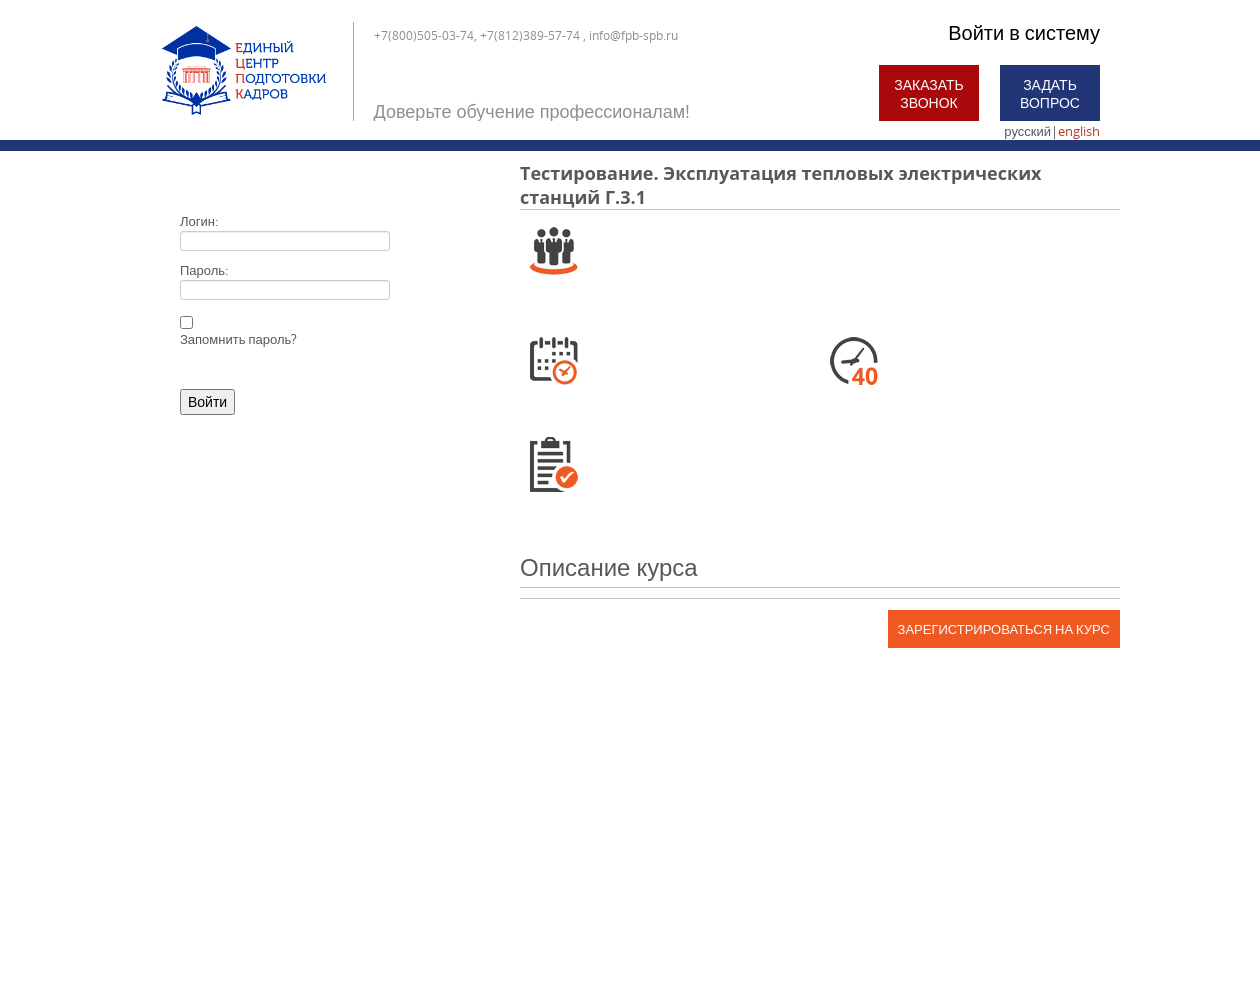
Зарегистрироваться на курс (1004, 629)
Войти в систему (1024, 32)
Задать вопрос (1050, 93)
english (1079, 131)
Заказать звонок (929, 93)
